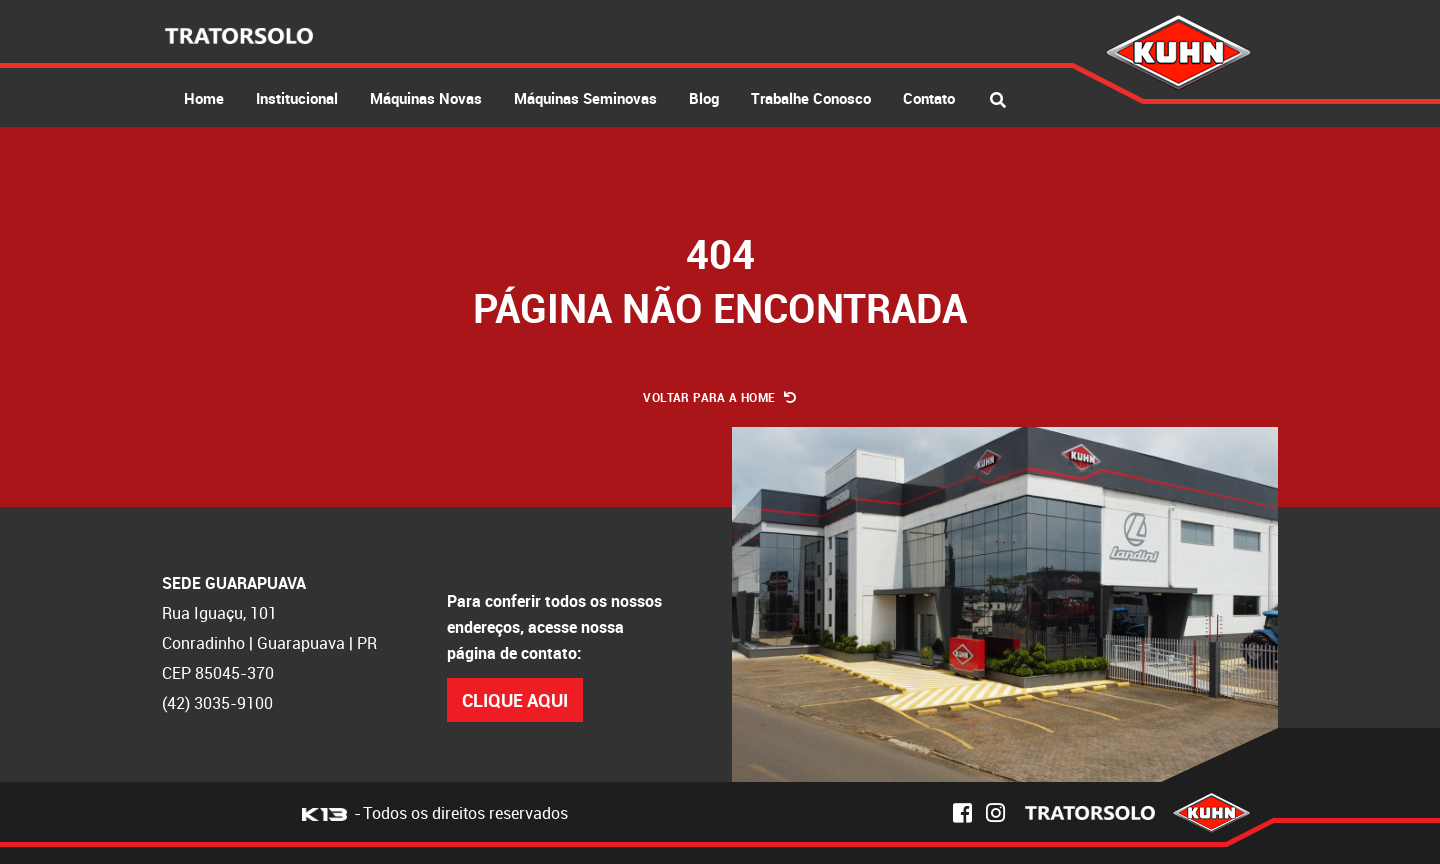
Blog (704, 98)
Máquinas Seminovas (585, 98)
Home (204, 98)
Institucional (297, 98)
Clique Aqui (515, 700)
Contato (929, 98)
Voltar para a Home (719, 397)
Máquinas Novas (426, 98)
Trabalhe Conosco (811, 98)
